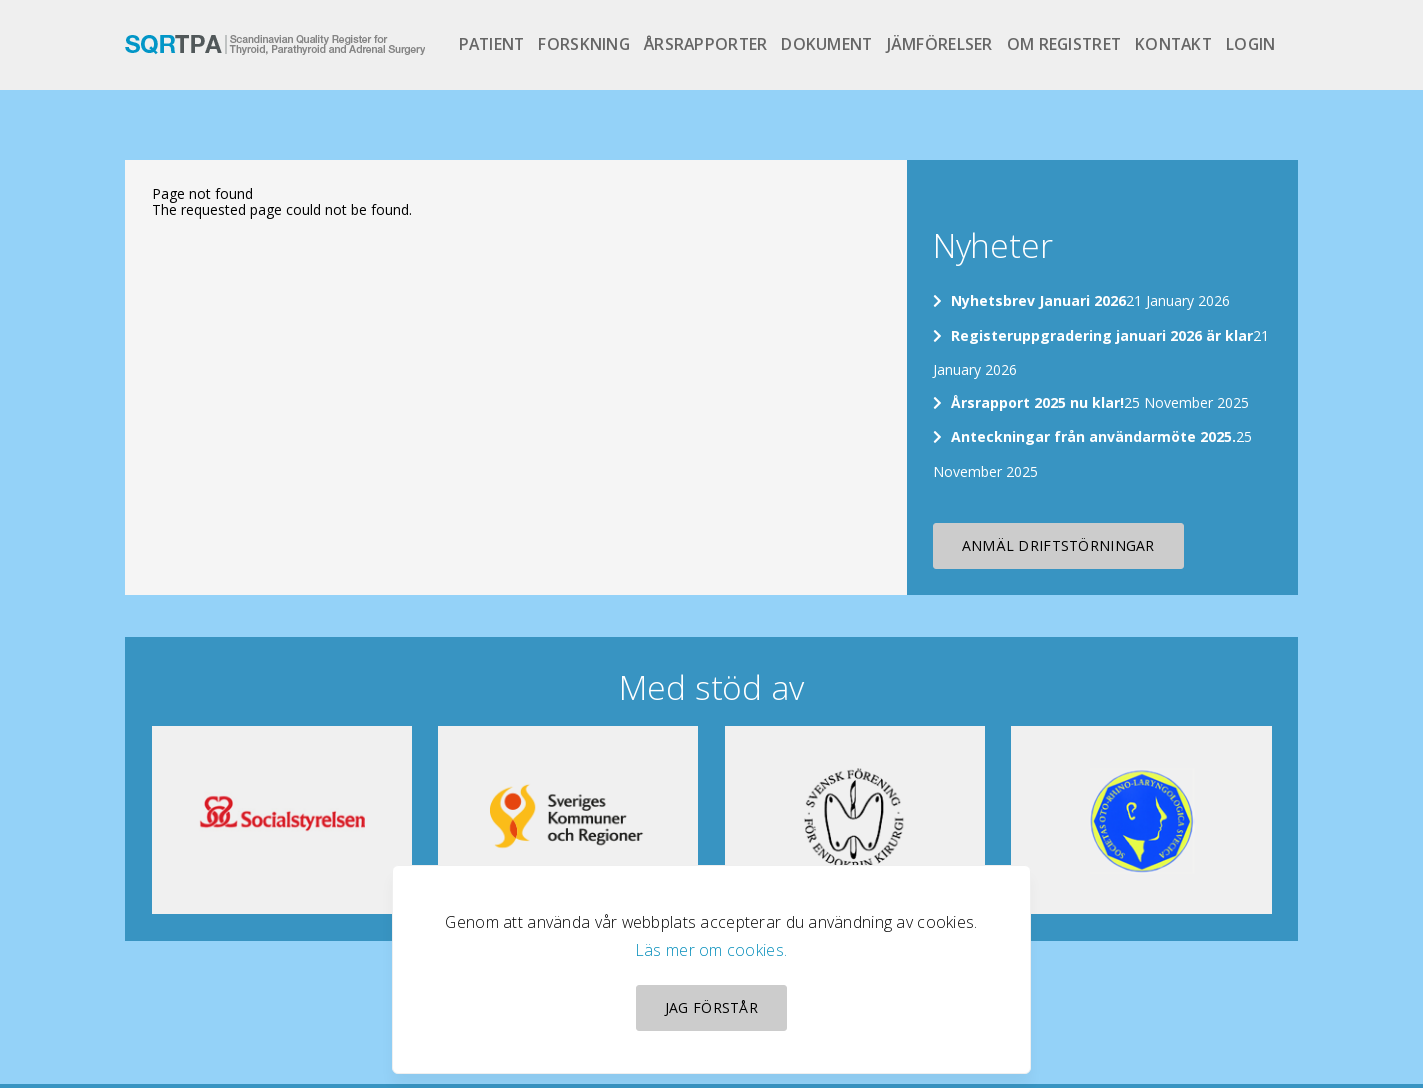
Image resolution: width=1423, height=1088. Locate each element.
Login (1250, 44)
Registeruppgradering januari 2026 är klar (1102, 335)
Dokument (826, 44)
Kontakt (1173, 44)
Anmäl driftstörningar (1058, 545)
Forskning (584, 44)
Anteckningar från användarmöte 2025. (1093, 436)
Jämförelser (940, 44)
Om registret (1064, 44)
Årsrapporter (705, 44)
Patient (492, 44)
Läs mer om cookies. (711, 950)
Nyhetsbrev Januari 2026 (1038, 300)
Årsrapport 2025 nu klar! (1037, 402)
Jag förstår (711, 1007)
